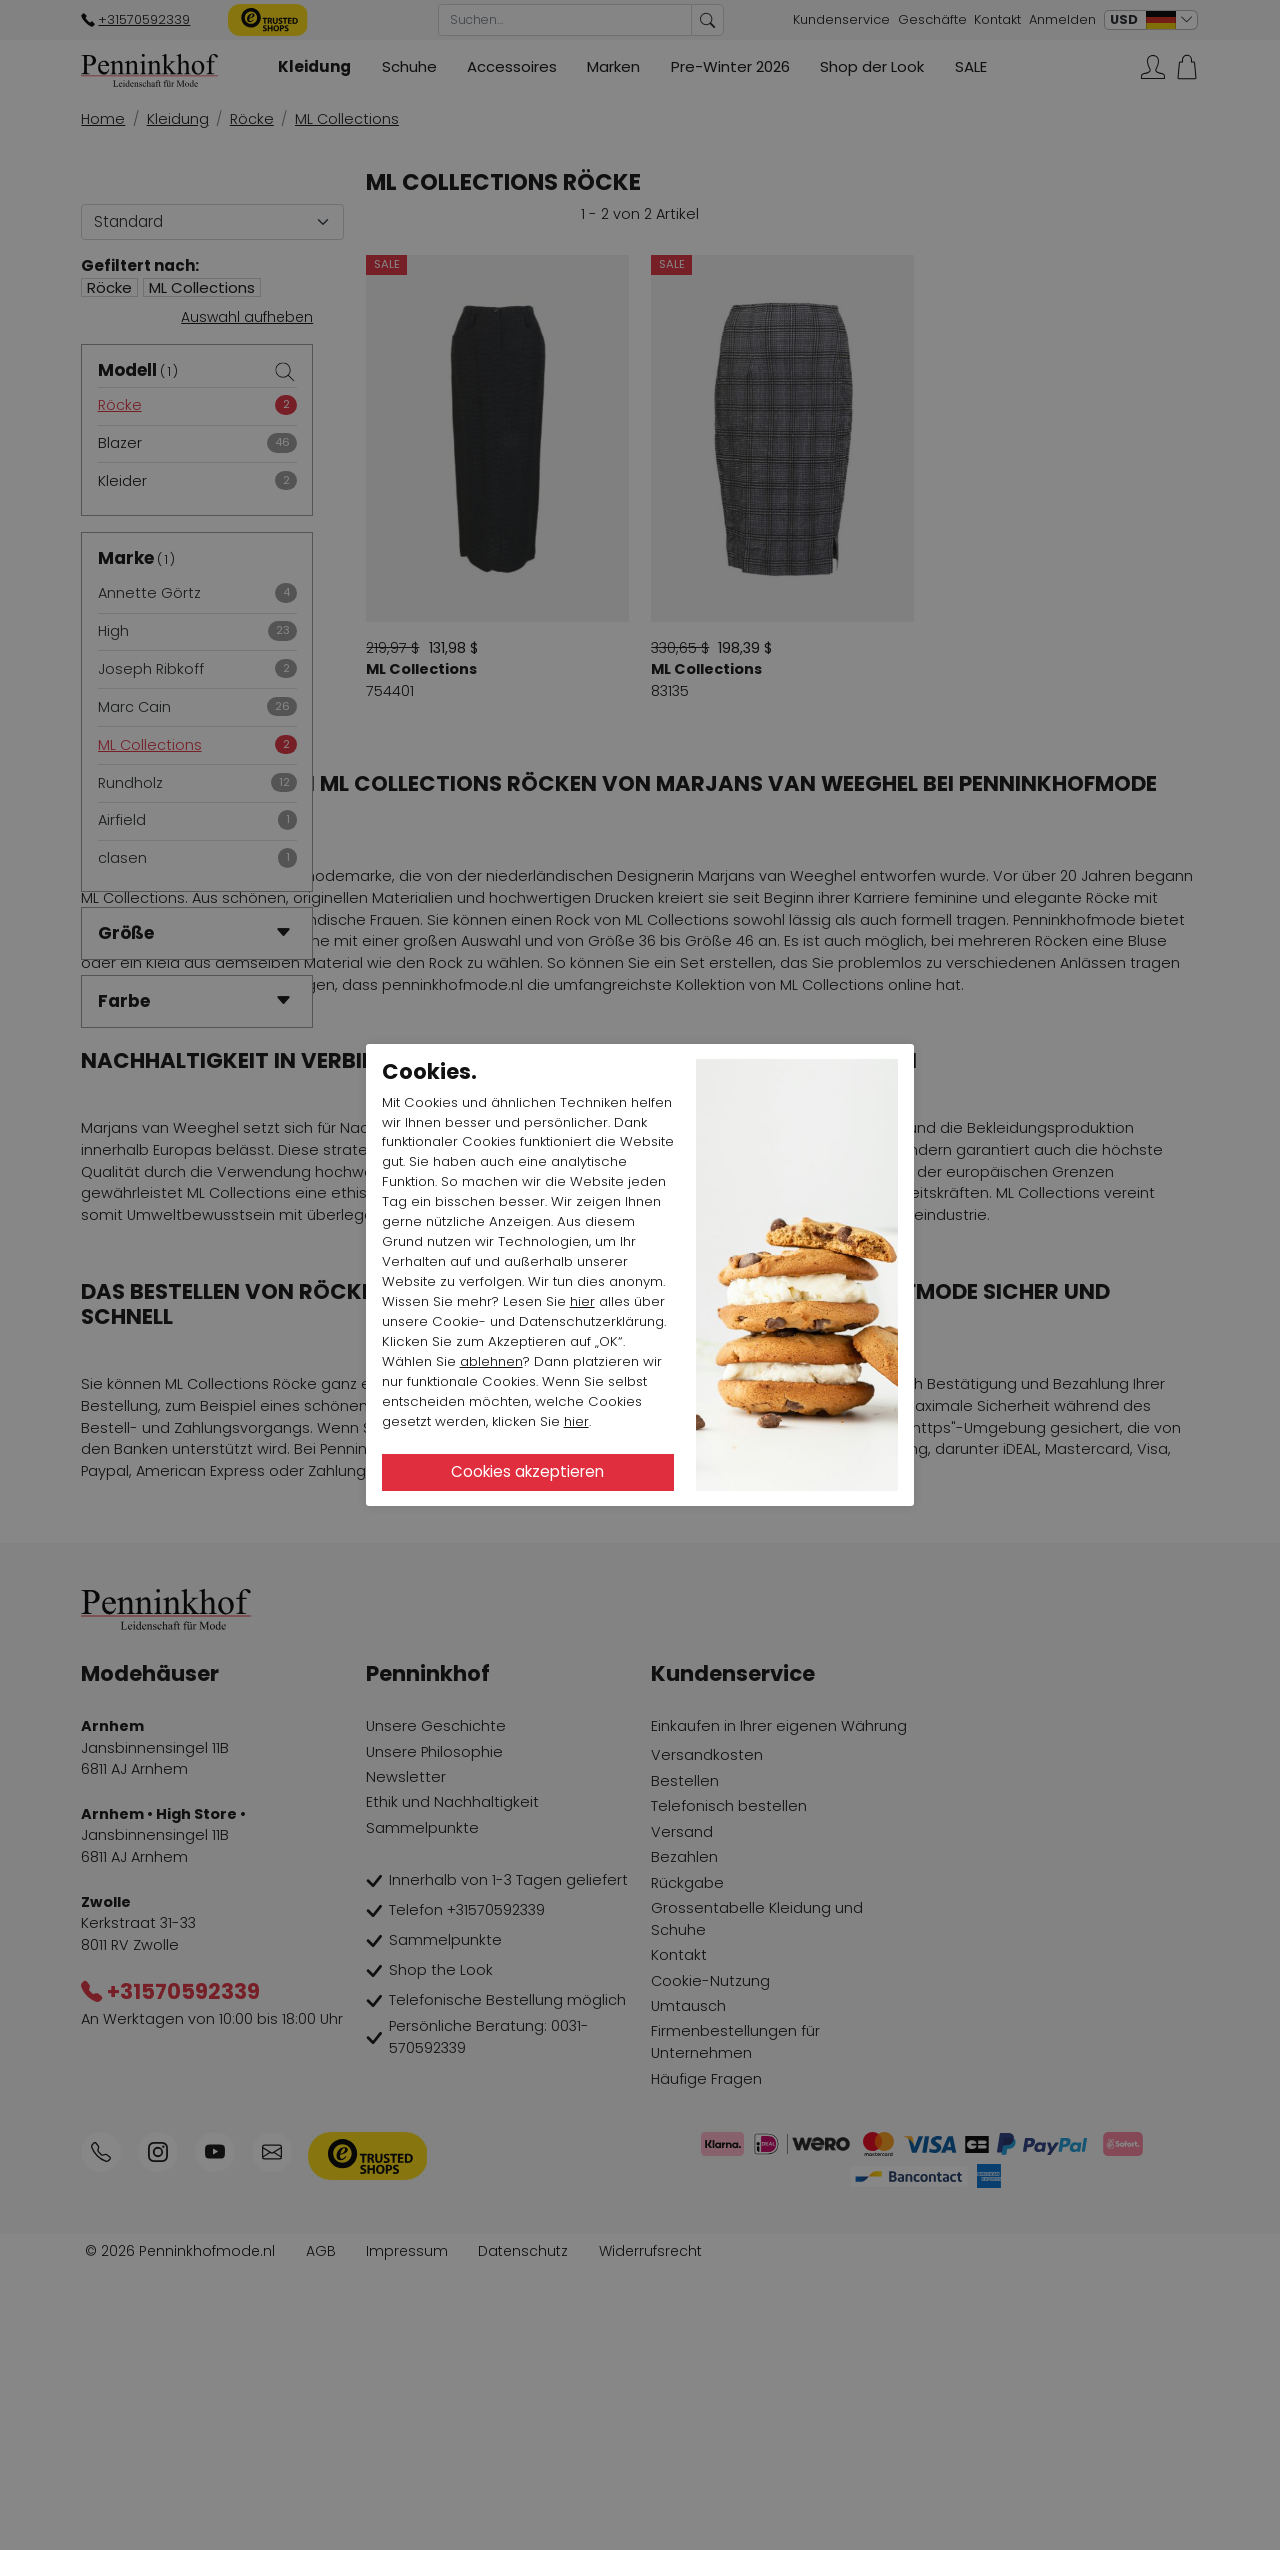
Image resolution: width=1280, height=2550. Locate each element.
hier (582, 1301)
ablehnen (491, 1361)
